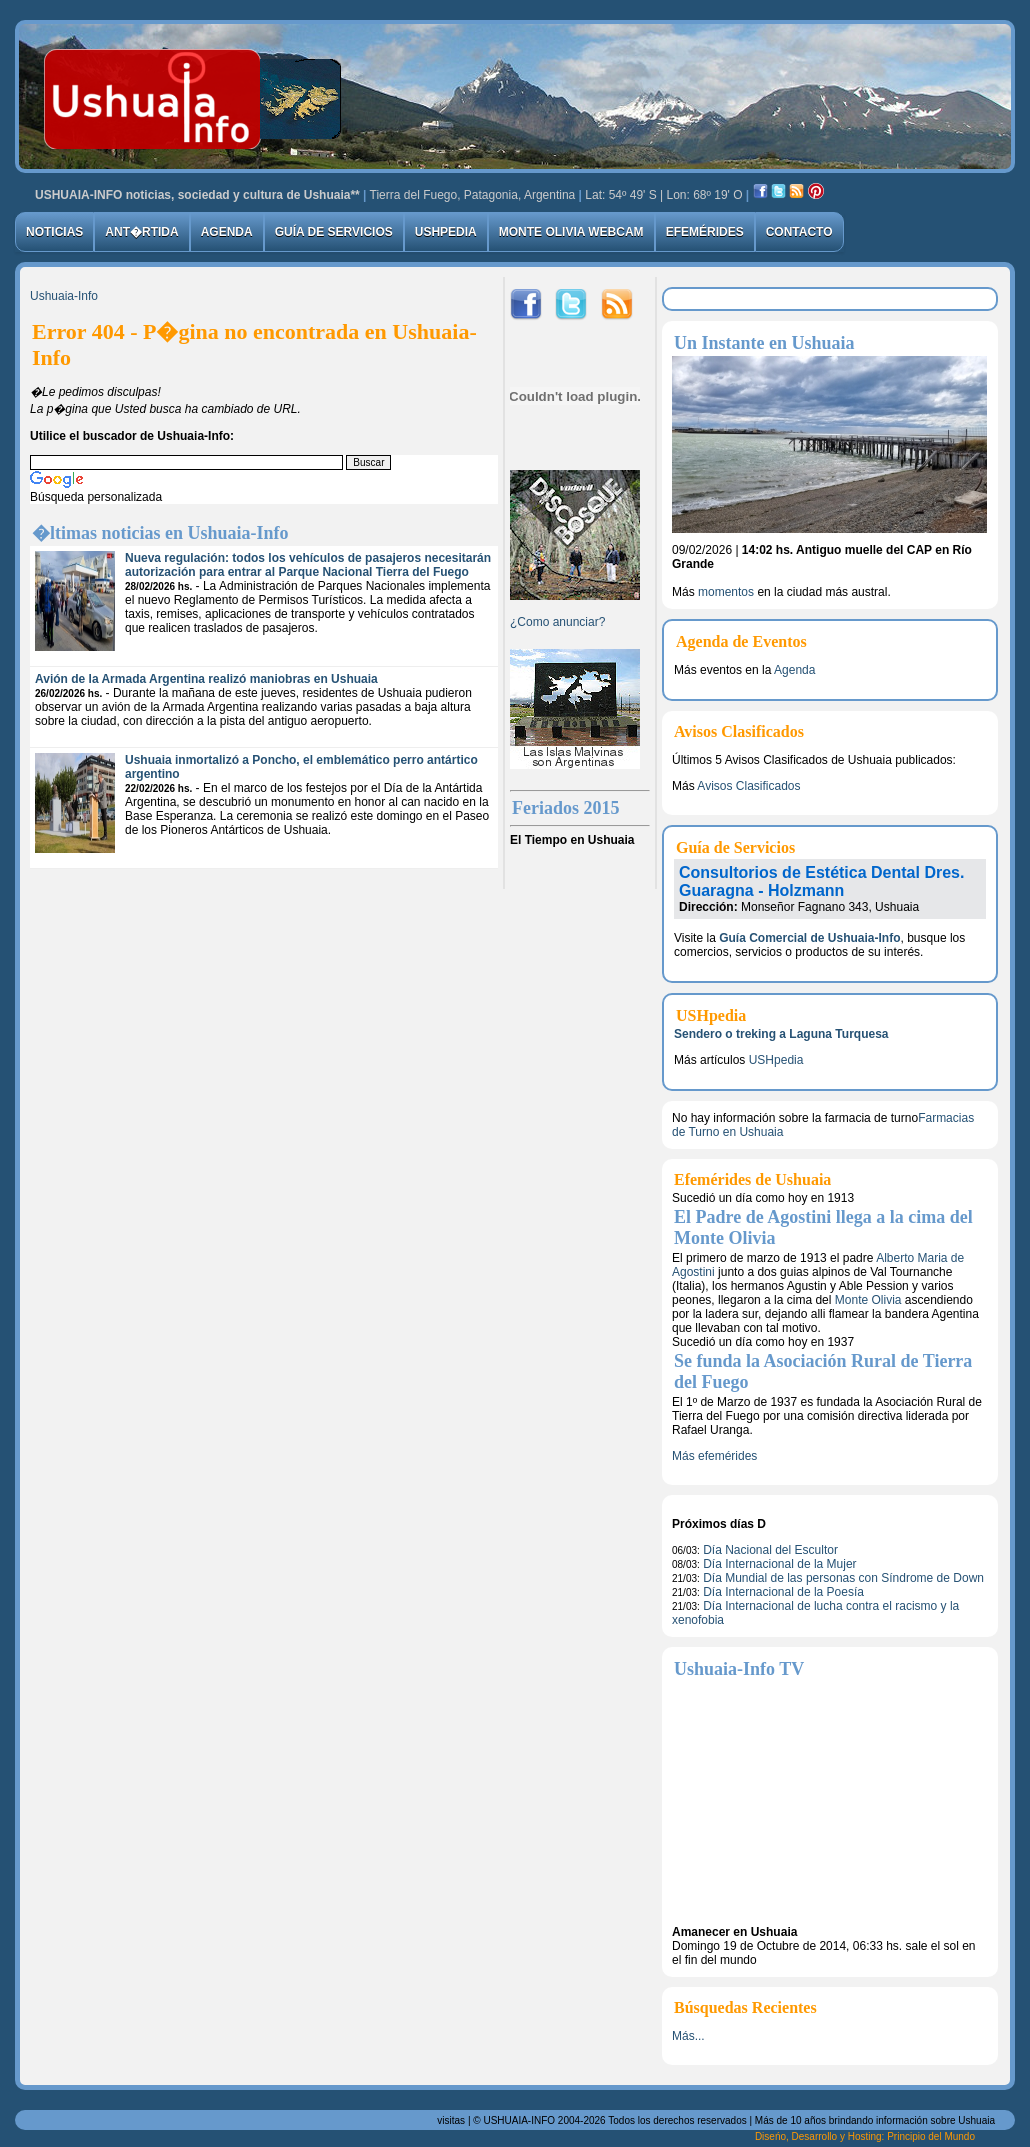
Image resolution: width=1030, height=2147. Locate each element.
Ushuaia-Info (64, 296)
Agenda (227, 232)
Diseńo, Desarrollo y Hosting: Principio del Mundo (865, 2136)
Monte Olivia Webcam (571, 232)
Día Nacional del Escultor (770, 1550)
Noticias (54, 232)
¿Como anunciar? (557, 622)
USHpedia (446, 232)
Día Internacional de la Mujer (779, 1564)
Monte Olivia (868, 1300)
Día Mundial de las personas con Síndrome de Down (843, 1578)
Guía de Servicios (334, 232)
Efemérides (705, 232)
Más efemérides (714, 1456)
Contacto (799, 232)
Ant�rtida (141, 232)
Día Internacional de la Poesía (783, 1592)
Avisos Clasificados (748, 786)
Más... (688, 2036)
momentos (726, 592)
